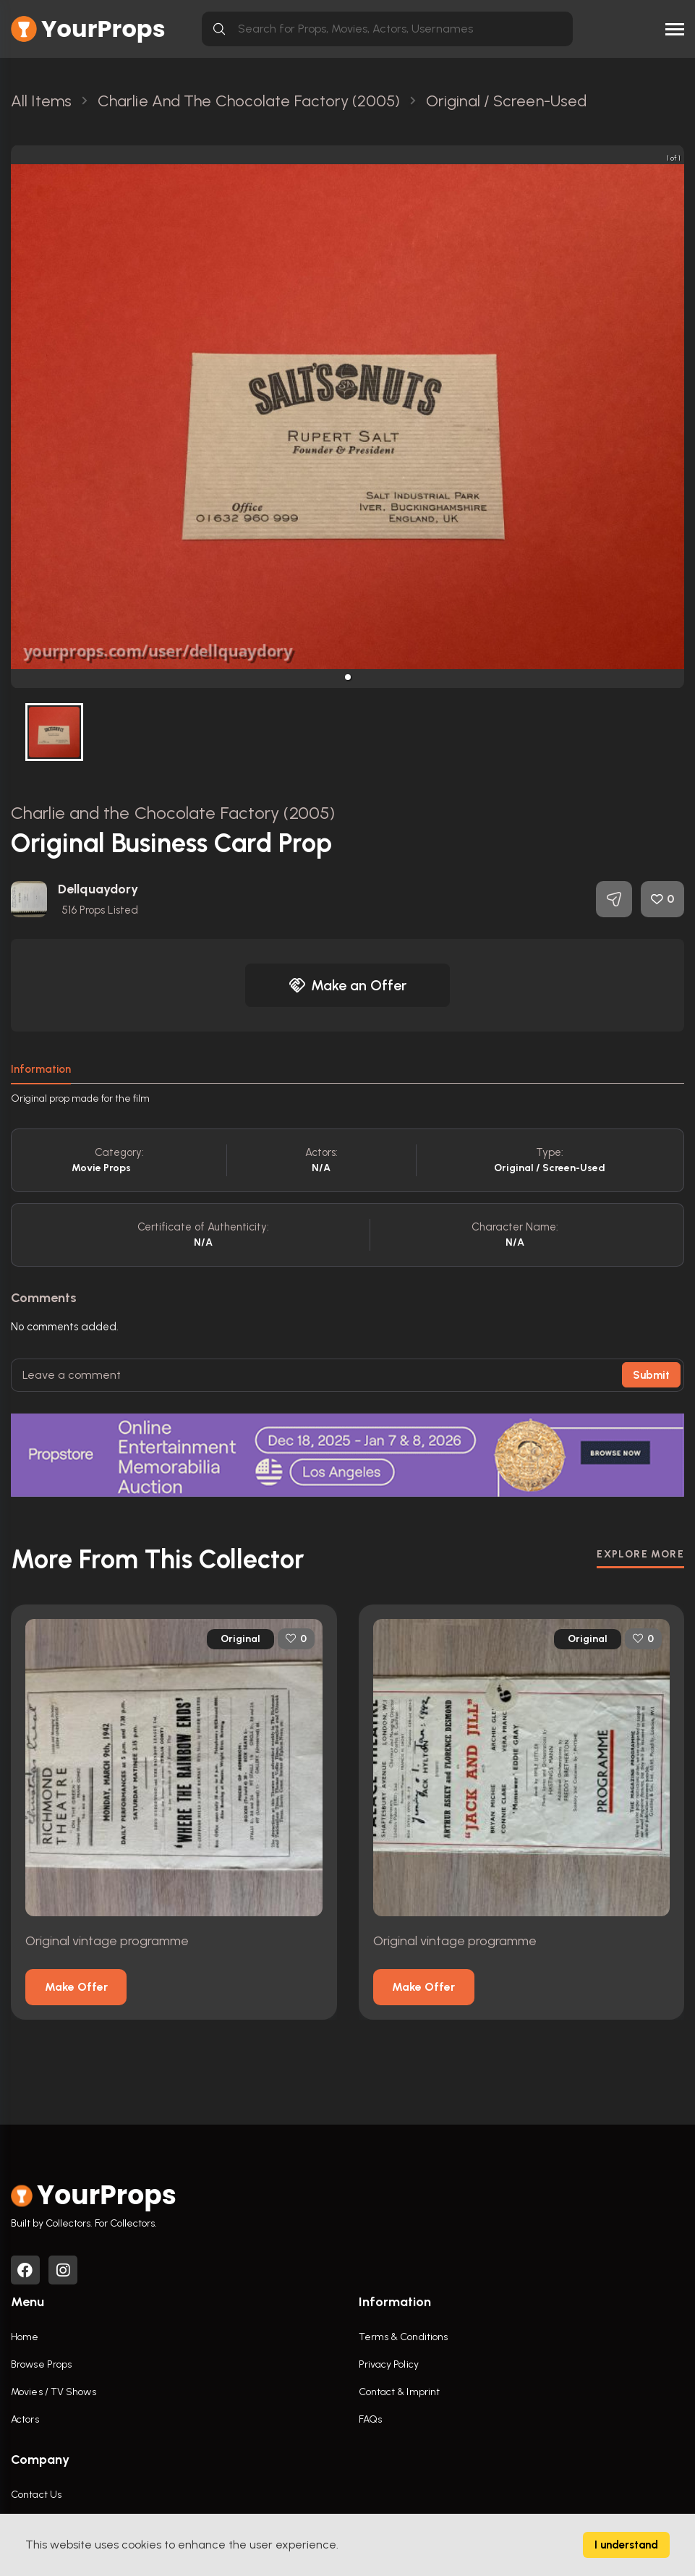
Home (24, 2337)
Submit (651, 1375)
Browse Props (41, 2364)
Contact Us (36, 2494)
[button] (348, 677)
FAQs (370, 2419)
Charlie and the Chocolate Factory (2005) (173, 812)
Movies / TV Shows (53, 2392)
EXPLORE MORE (640, 1554)
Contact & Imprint (399, 2392)
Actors (25, 2419)
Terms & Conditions (403, 2337)
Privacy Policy (389, 2364)
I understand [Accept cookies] (626, 2544)
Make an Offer (348, 985)
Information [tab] (41, 1069)
